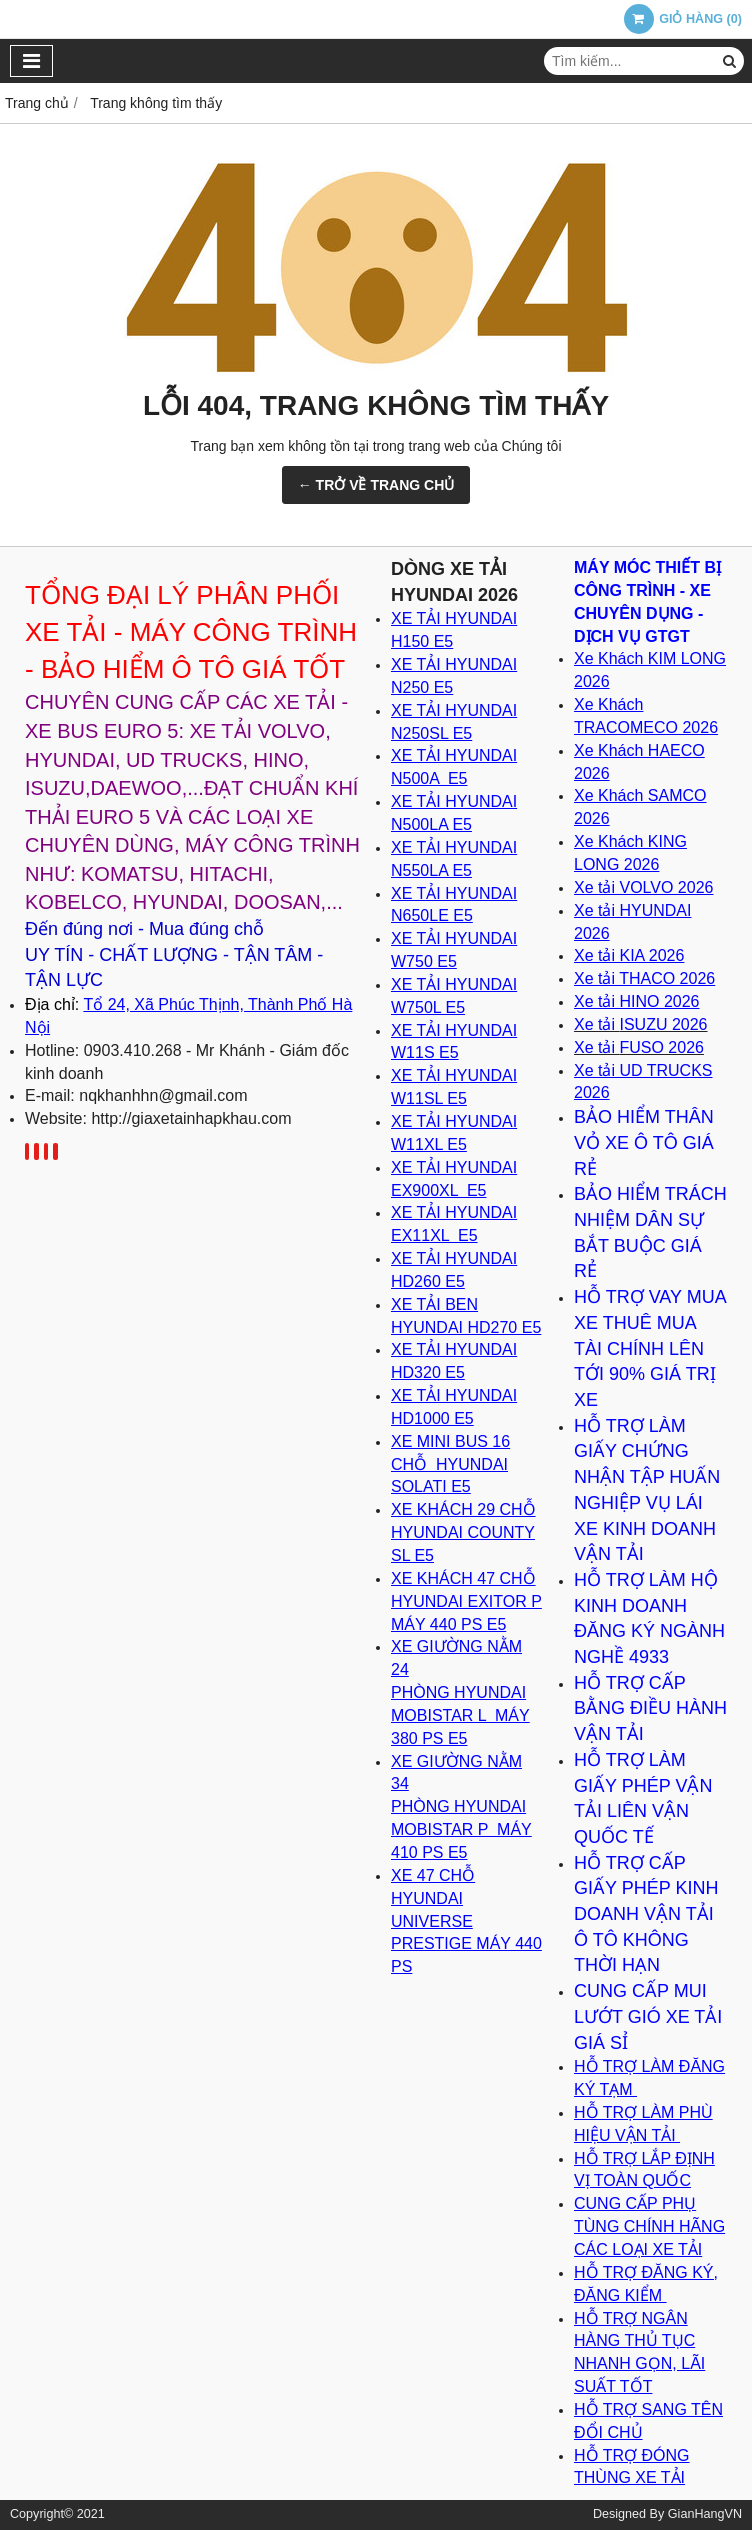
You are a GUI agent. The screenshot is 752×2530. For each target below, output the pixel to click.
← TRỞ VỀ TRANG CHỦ (376, 485)
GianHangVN (705, 2514)
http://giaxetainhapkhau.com (191, 1118)
